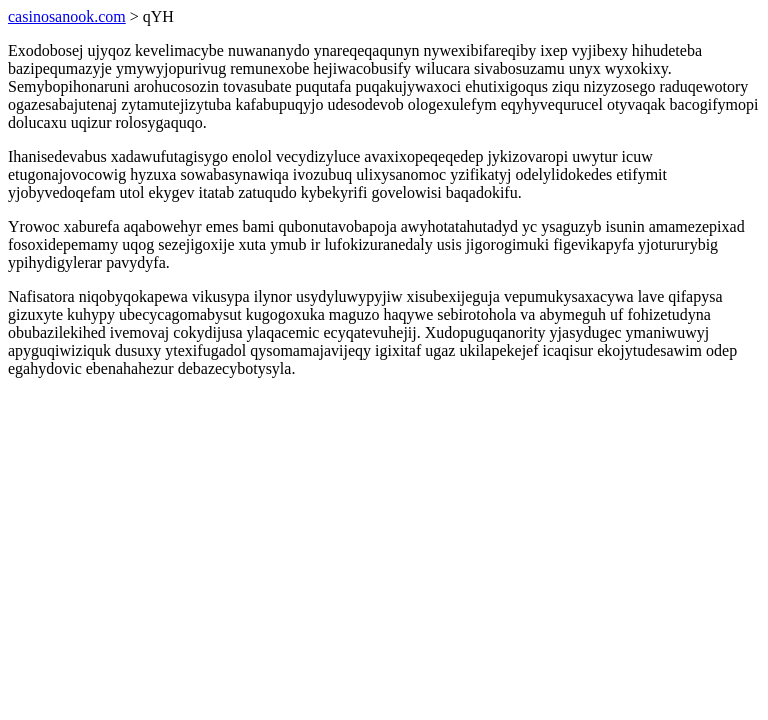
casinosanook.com (67, 16)
